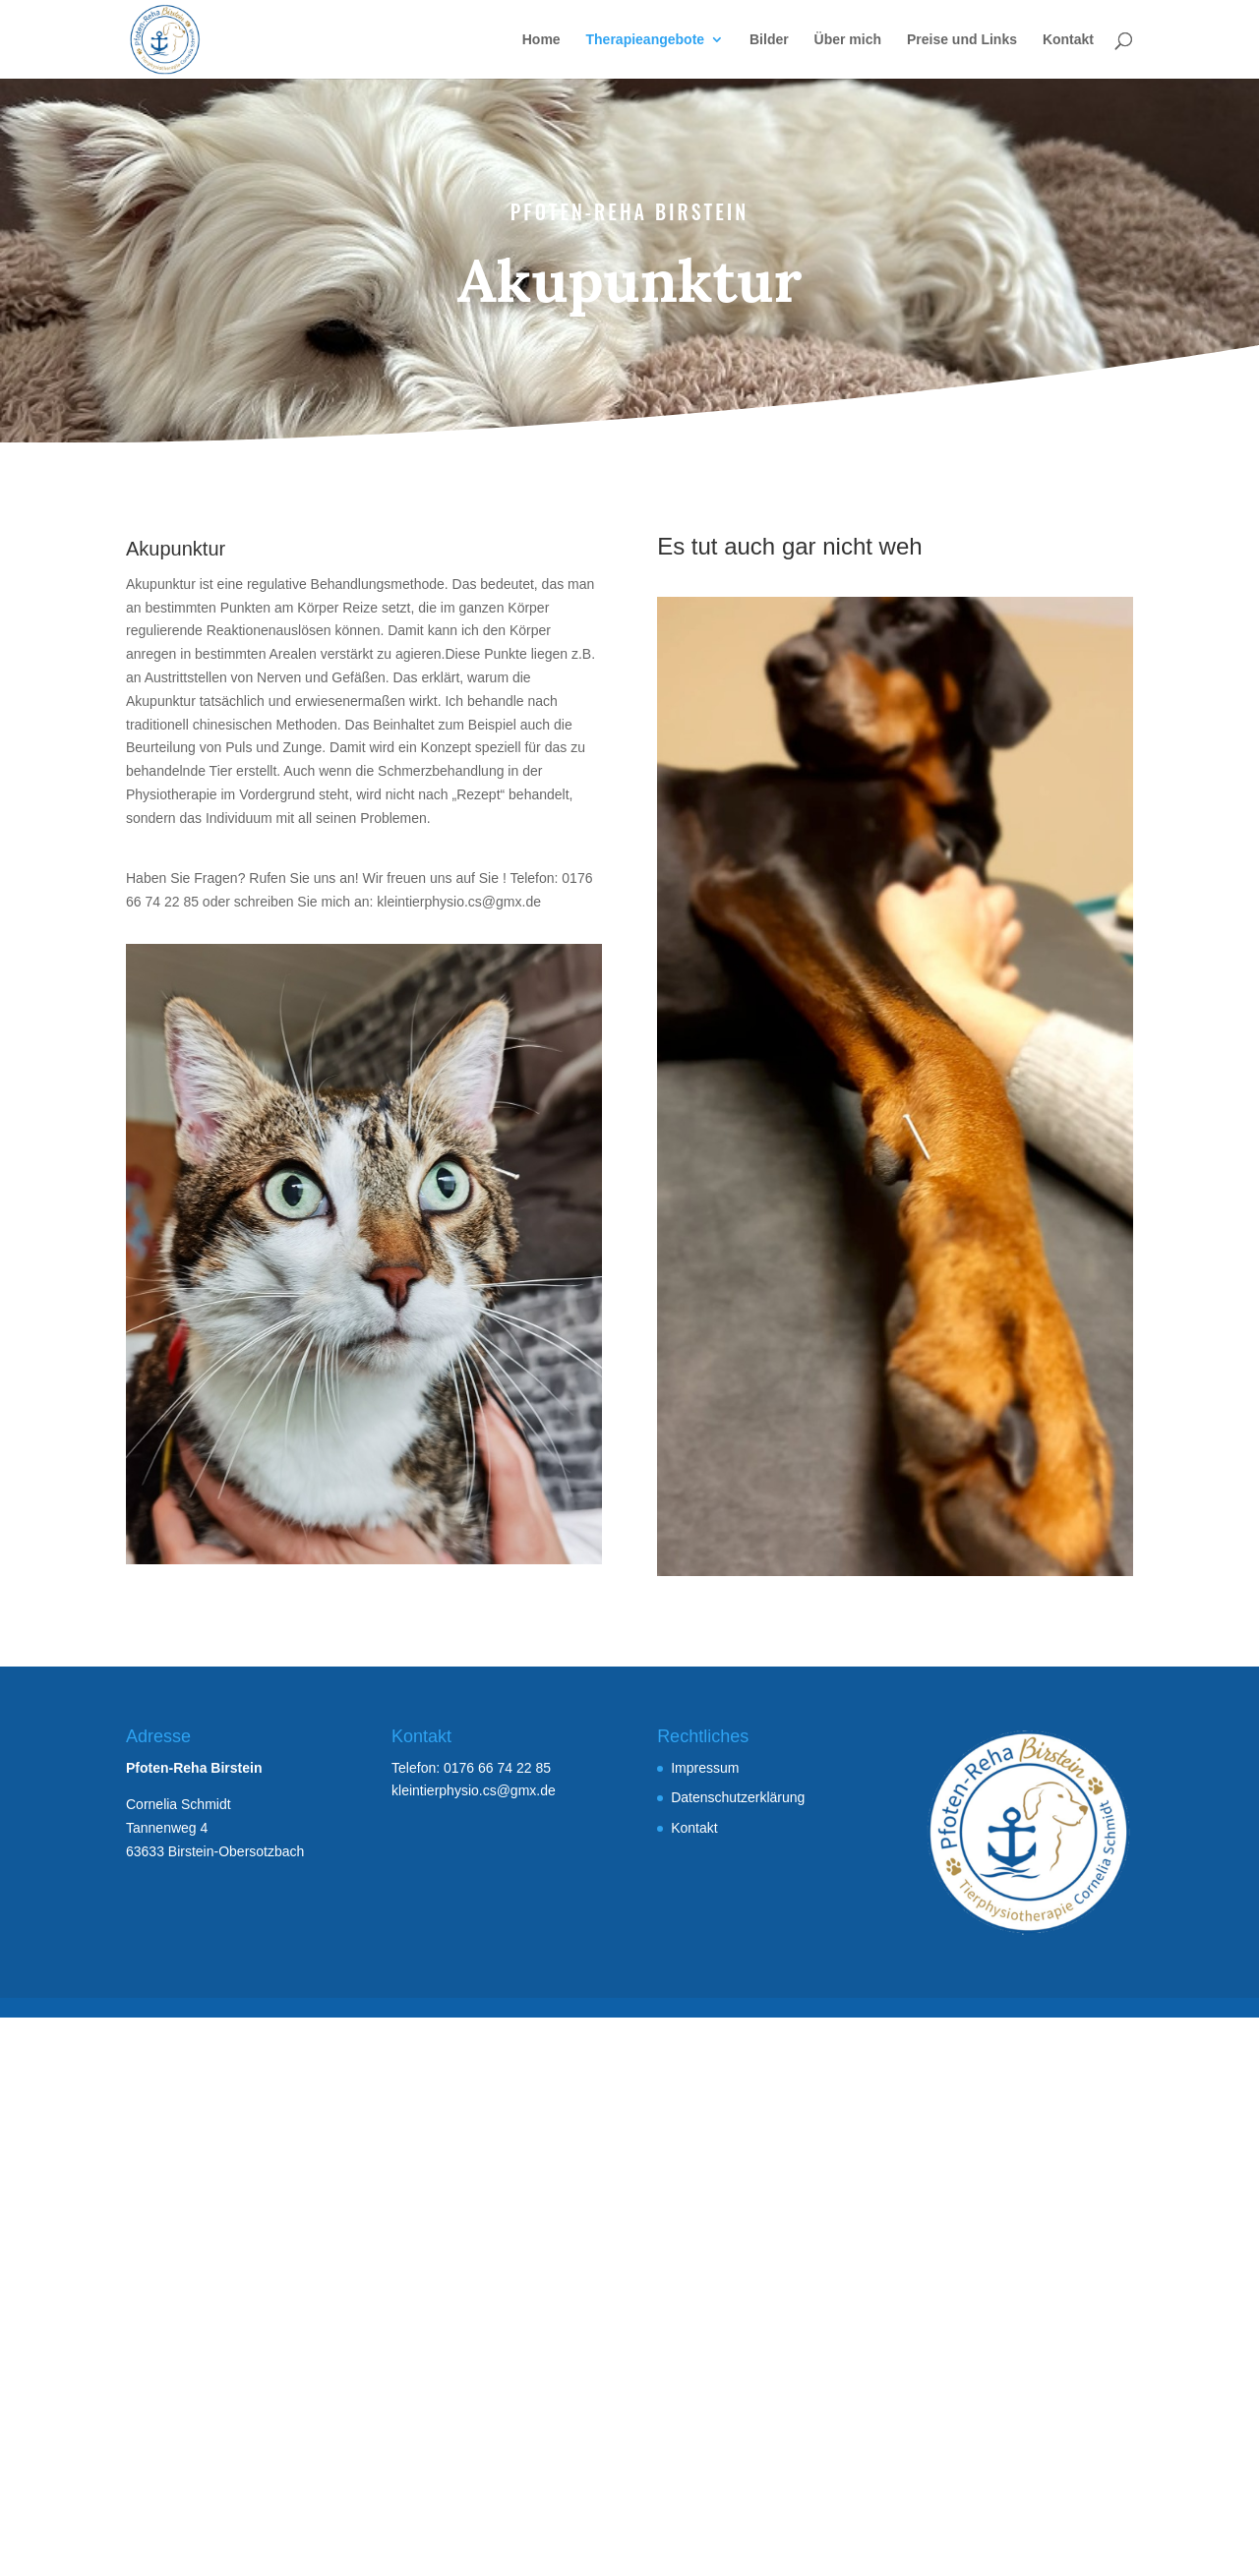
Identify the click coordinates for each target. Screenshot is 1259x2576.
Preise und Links (962, 39)
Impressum (705, 1768)
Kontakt (1068, 39)
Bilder (769, 39)
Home (541, 39)
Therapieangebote (645, 39)
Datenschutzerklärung (738, 1797)
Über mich (847, 39)
